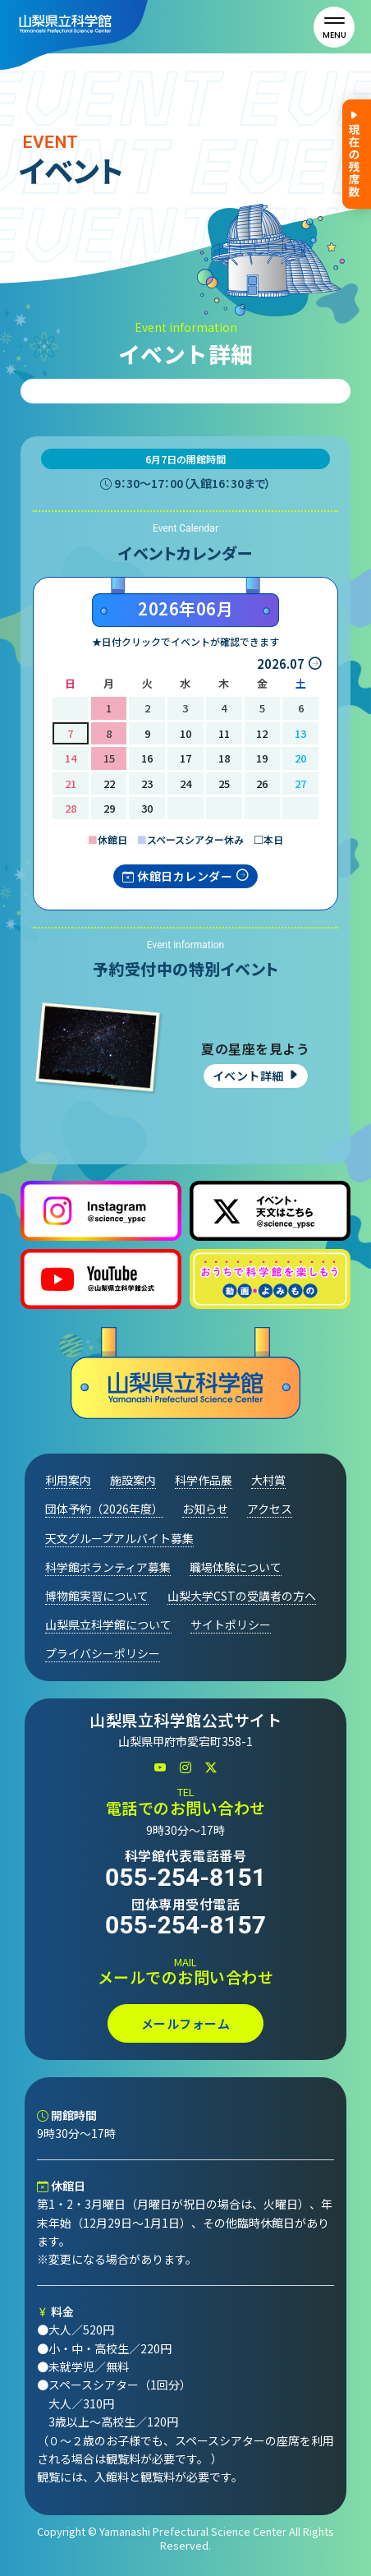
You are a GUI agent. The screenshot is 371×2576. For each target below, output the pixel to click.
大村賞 (268, 1480)
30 (147, 808)
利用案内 (68, 1480)
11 (224, 733)
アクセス (269, 1508)
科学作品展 (203, 1480)
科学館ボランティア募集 (108, 1567)
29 (109, 808)
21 (70, 783)
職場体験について (236, 1567)
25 (224, 783)
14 (70, 758)
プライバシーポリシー (102, 1653)
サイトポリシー (230, 1624)
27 (300, 783)
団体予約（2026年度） (104, 1508)
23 (147, 783)
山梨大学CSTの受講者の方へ (241, 1596)
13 (300, 733)
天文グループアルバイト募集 (119, 1538)
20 (300, 758)
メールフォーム (186, 2023)
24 (185, 783)
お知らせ (205, 1508)
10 (185, 733)
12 (262, 733)
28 (70, 808)
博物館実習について (97, 1596)
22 (109, 783)
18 (224, 758)
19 (262, 758)
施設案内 (133, 1480)
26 (262, 783)
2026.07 (281, 663)
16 (147, 758)
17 (185, 758)
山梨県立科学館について (108, 1624)
